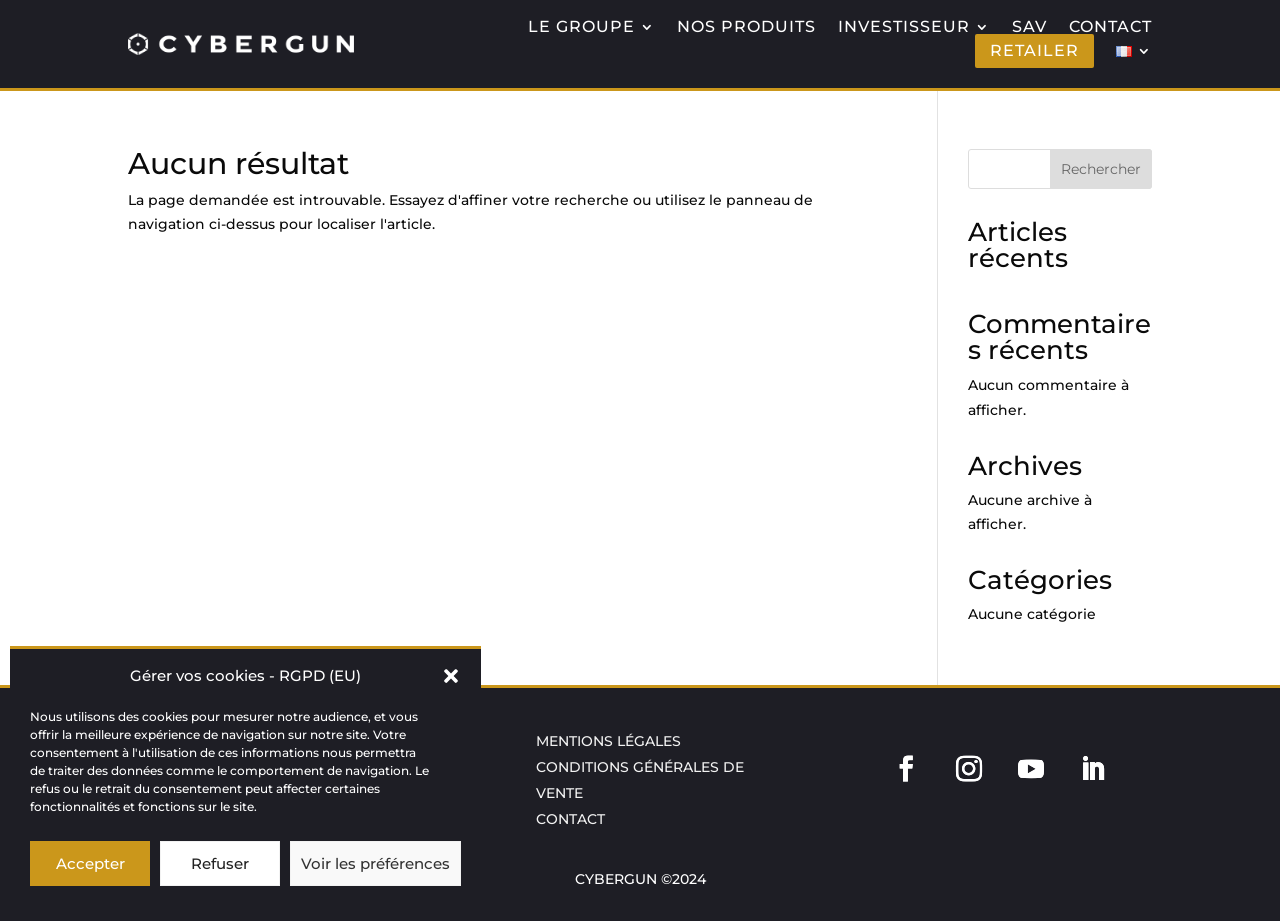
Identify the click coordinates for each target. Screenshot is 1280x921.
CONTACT (1110, 27)
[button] (451, 676)
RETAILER (1034, 50)
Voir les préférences (375, 863)
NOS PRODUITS (746, 27)
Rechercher (1101, 169)
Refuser (220, 863)
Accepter (90, 863)
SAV (1029, 27)
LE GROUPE (581, 27)
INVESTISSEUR (904, 27)
